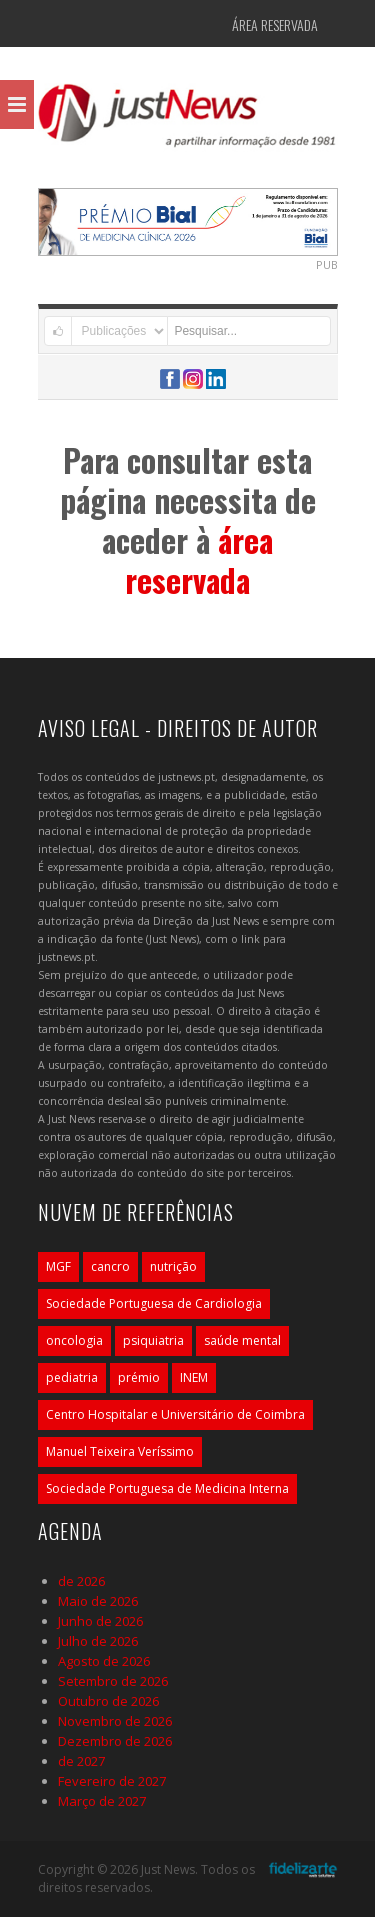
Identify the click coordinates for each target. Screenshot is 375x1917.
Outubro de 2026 (108, 1701)
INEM (194, 1377)
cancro (110, 1266)
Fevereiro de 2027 (112, 1781)
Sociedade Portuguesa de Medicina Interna (167, 1488)
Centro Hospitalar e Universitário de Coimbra (175, 1414)
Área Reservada (275, 24)
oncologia (74, 1340)
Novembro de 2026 (115, 1721)
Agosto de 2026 (104, 1661)
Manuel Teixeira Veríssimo (120, 1451)
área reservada (199, 559)
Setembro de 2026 (113, 1681)
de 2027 (81, 1761)
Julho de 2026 (98, 1641)
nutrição (173, 1266)
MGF (58, 1266)
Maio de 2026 (98, 1601)
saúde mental (242, 1340)
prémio (139, 1377)
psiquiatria (153, 1340)
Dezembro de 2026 (115, 1741)
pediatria (72, 1377)
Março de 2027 (102, 1801)
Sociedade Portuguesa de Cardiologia (154, 1303)
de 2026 (81, 1581)
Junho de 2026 (100, 1621)
